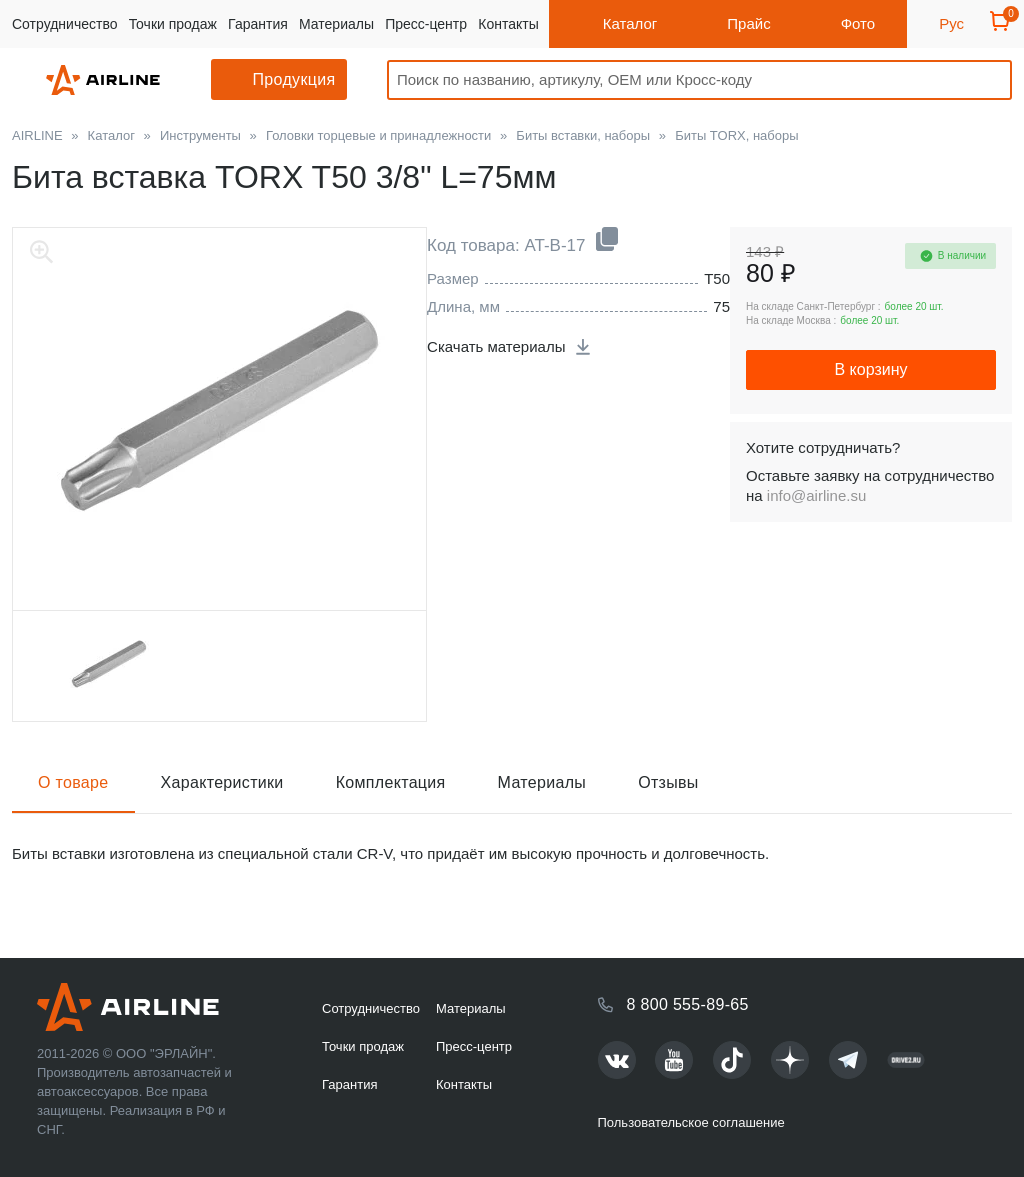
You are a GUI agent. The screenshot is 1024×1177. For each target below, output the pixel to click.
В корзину (870, 369)
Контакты (508, 24)
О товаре (73, 782)
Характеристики (222, 782)
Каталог (630, 23)
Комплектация (391, 782)
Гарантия (258, 24)
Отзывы (668, 782)
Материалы (336, 24)
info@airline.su (816, 495)
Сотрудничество (64, 24)
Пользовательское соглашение (691, 1122)
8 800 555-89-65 (688, 1004)
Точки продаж (173, 24)
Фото (858, 23)
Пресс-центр (426, 24)
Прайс (748, 23)
